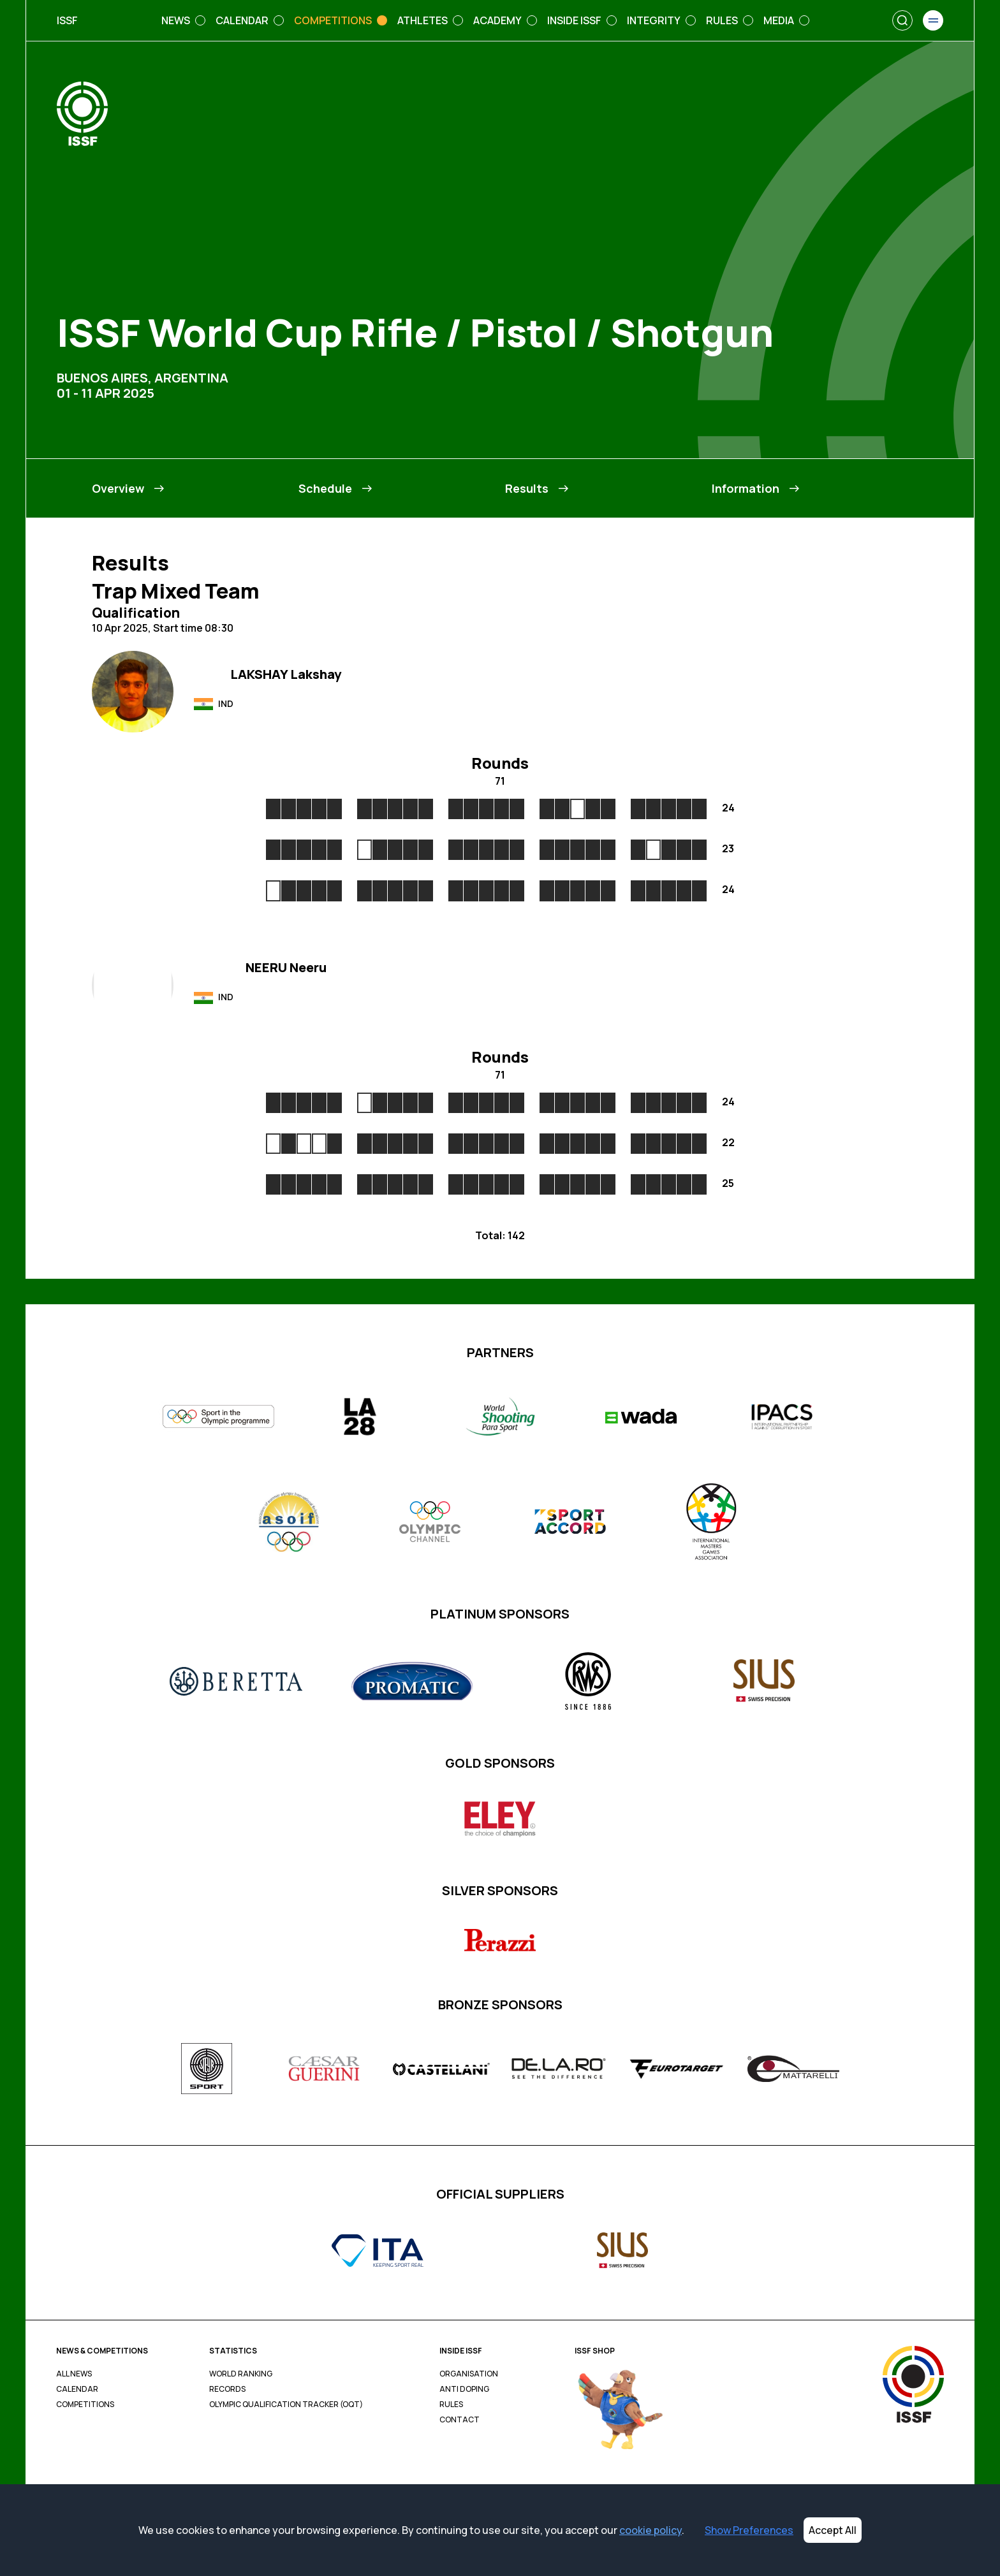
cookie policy (650, 2530)
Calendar (77, 2389)
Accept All (833, 2530)
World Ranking (240, 2374)
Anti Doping (464, 2389)
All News (74, 2374)
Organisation (468, 2374)
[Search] (902, 20)
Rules (451, 2404)
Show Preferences (749, 2530)
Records (227, 2389)
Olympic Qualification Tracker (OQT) (286, 2404)
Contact (459, 2420)
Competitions (85, 2404)
